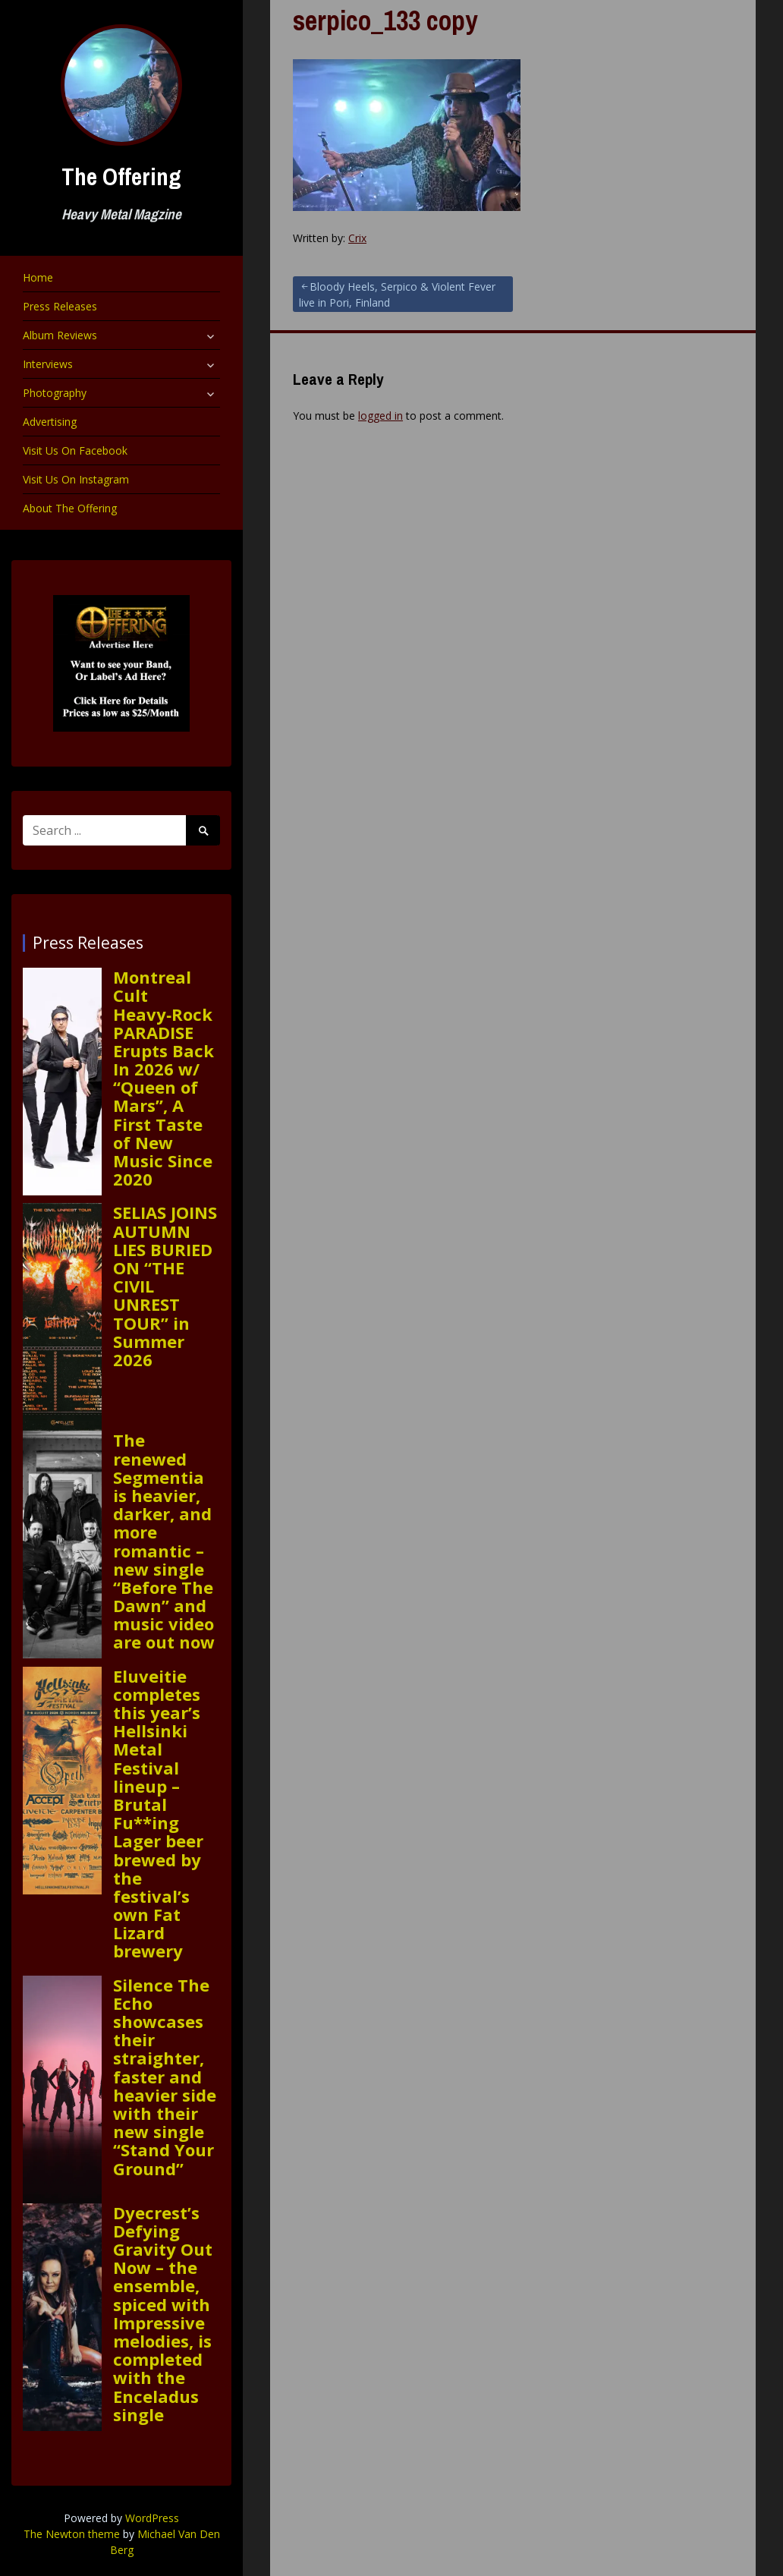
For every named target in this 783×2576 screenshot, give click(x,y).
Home (38, 277)
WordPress (152, 2518)
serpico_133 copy (385, 20)
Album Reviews (60, 335)
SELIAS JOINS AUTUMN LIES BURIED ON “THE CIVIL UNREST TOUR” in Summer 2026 (165, 1285)
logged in (380, 415)
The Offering (121, 176)
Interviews (48, 364)
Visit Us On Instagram (76, 479)
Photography (54, 393)
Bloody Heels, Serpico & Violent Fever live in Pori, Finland (397, 294)
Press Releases (60, 306)
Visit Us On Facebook (75, 450)
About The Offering (70, 508)
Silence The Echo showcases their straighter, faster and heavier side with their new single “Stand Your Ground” (164, 2077)
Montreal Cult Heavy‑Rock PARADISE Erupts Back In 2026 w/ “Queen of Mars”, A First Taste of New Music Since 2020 (163, 1078)
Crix (357, 238)
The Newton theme (72, 2534)
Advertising (50, 421)
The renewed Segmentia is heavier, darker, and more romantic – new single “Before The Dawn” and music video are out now (164, 1541)
